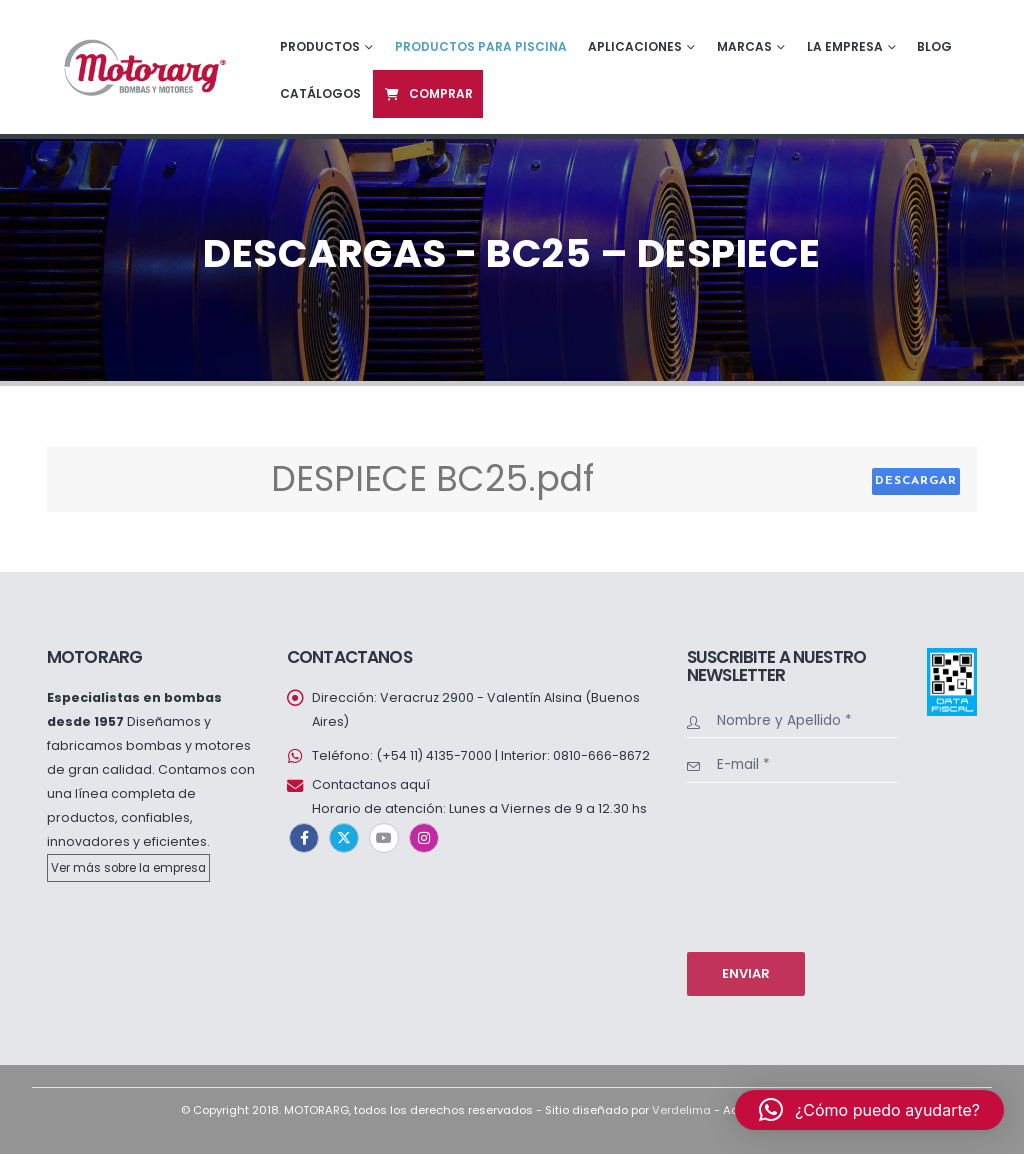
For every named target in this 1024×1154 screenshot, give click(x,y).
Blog (934, 46)
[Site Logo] (143, 66)
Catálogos (320, 93)
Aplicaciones (635, 46)
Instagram (424, 838)
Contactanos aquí (371, 784)
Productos (320, 46)
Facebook (304, 838)
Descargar (916, 481)
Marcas (744, 46)
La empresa (845, 46)
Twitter (344, 838)
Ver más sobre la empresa (128, 868)
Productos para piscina (481, 46)
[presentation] (769, 865)
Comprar (428, 93)
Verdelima (681, 1110)
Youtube (384, 838)
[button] (869, 1110)
